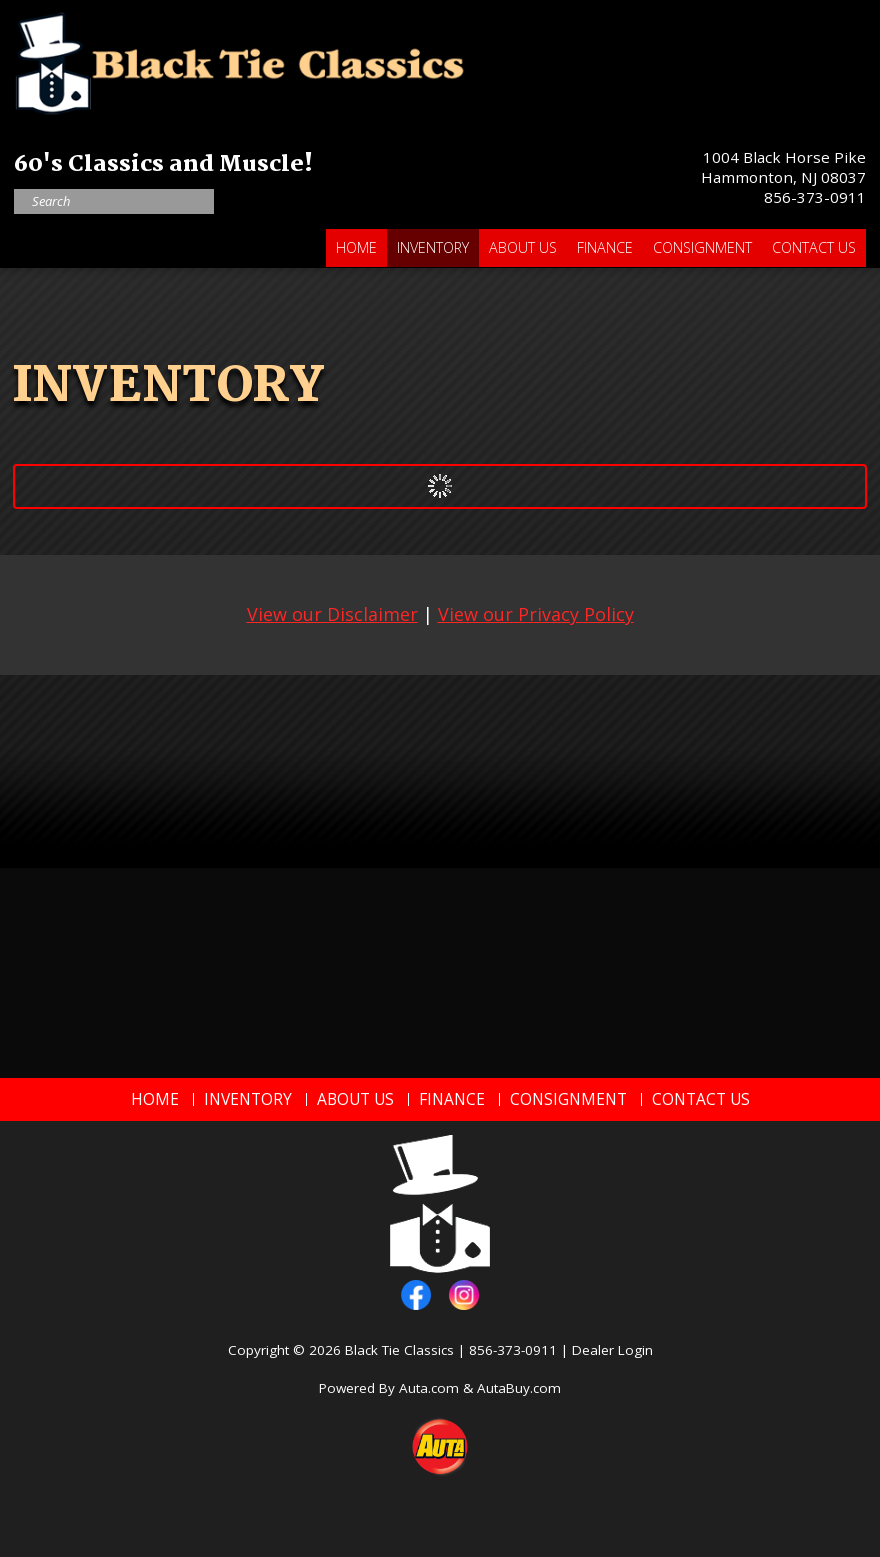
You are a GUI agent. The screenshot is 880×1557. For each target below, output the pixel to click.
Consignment (702, 247)
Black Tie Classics (399, 1350)
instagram (464, 1295)
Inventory (433, 247)
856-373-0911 (815, 197)
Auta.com (429, 1388)
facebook (416, 1295)
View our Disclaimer (332, 614)
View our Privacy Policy (536, 614)
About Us (523, 247)
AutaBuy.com (519, 1388)
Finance (605, 247)
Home (356, 247)
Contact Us (814, 247)
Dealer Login (612, 1350)
